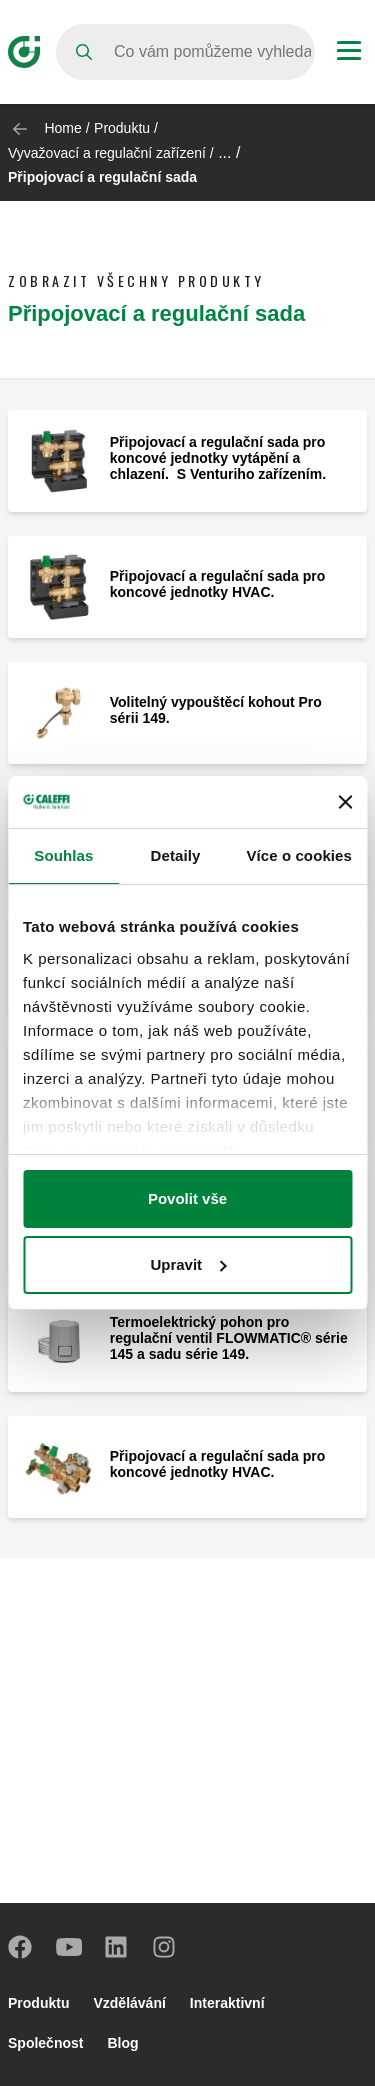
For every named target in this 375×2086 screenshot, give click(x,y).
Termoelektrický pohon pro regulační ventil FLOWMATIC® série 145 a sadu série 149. (229, 1338)
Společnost (45, 2043)
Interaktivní (227, 2003)
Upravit (188, 1264)
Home (62, 128)
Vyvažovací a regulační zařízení (107, 153)
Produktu (122, 128)
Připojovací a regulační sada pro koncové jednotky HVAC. (218, 584)
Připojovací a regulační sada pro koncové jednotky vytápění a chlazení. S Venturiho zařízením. (218, 458)
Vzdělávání (129, 2003)
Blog (122, 2043)
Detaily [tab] (176, 855)
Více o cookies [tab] (299, 855)
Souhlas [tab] (63, 855)
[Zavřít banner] (345, 802)
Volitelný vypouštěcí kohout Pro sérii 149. (216, 710)
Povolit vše (187, 1198)
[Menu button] (349, 53)
